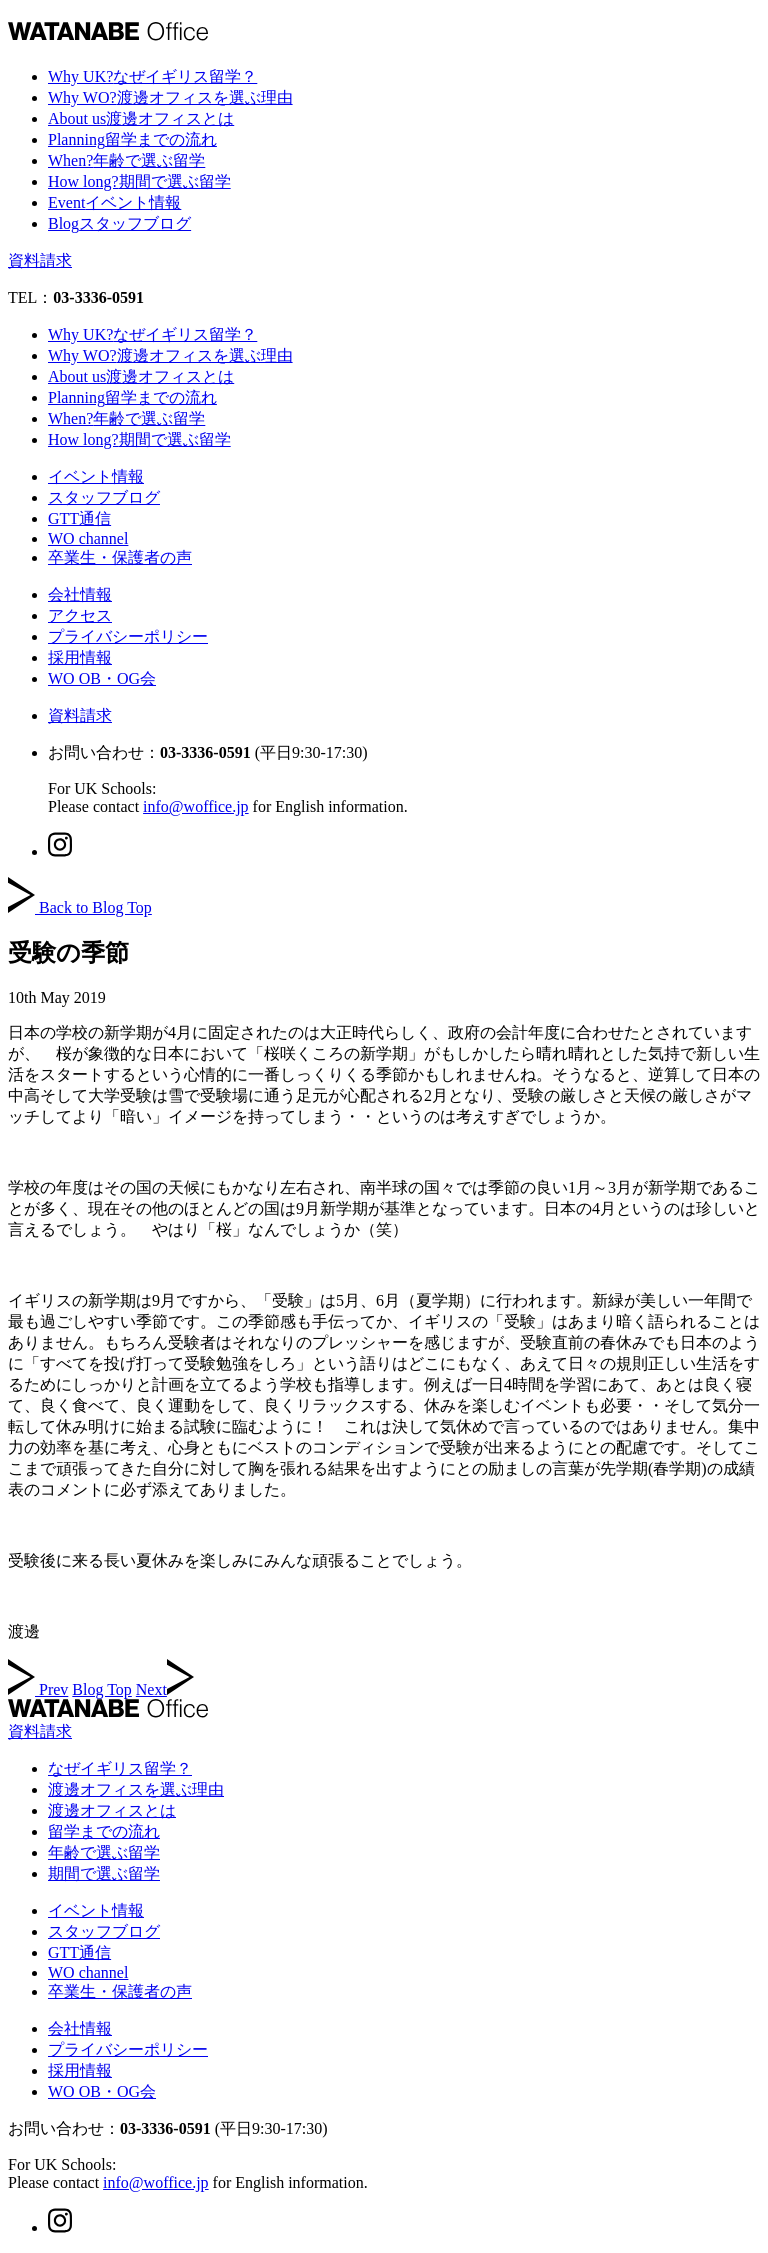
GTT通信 (79, 518)
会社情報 (80, 594)
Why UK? (152, 76)
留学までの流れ (104, 1831)
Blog (119, 223)
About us (141, 118)
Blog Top (101, 1689)
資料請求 (40, 260)
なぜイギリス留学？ (120, 1768)
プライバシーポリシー (128, 636)
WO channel (88, 538)
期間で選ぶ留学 (104, 1873)
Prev (38, 1689)
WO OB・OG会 (102, 678)
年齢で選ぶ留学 (104, 1852)
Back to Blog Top (80, 907)
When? (126, 160)
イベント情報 (96, 476)
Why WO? (170, 97)
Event (114, 202)
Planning (132, 139)
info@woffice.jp (196, 806)
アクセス (80, 615)
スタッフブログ (104, 497)
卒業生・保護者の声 (120, 557)
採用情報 (80, 657)
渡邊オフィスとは (112, 1810)
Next (165, 1689)
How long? (139, 181)
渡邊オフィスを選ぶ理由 (136, 1789)
